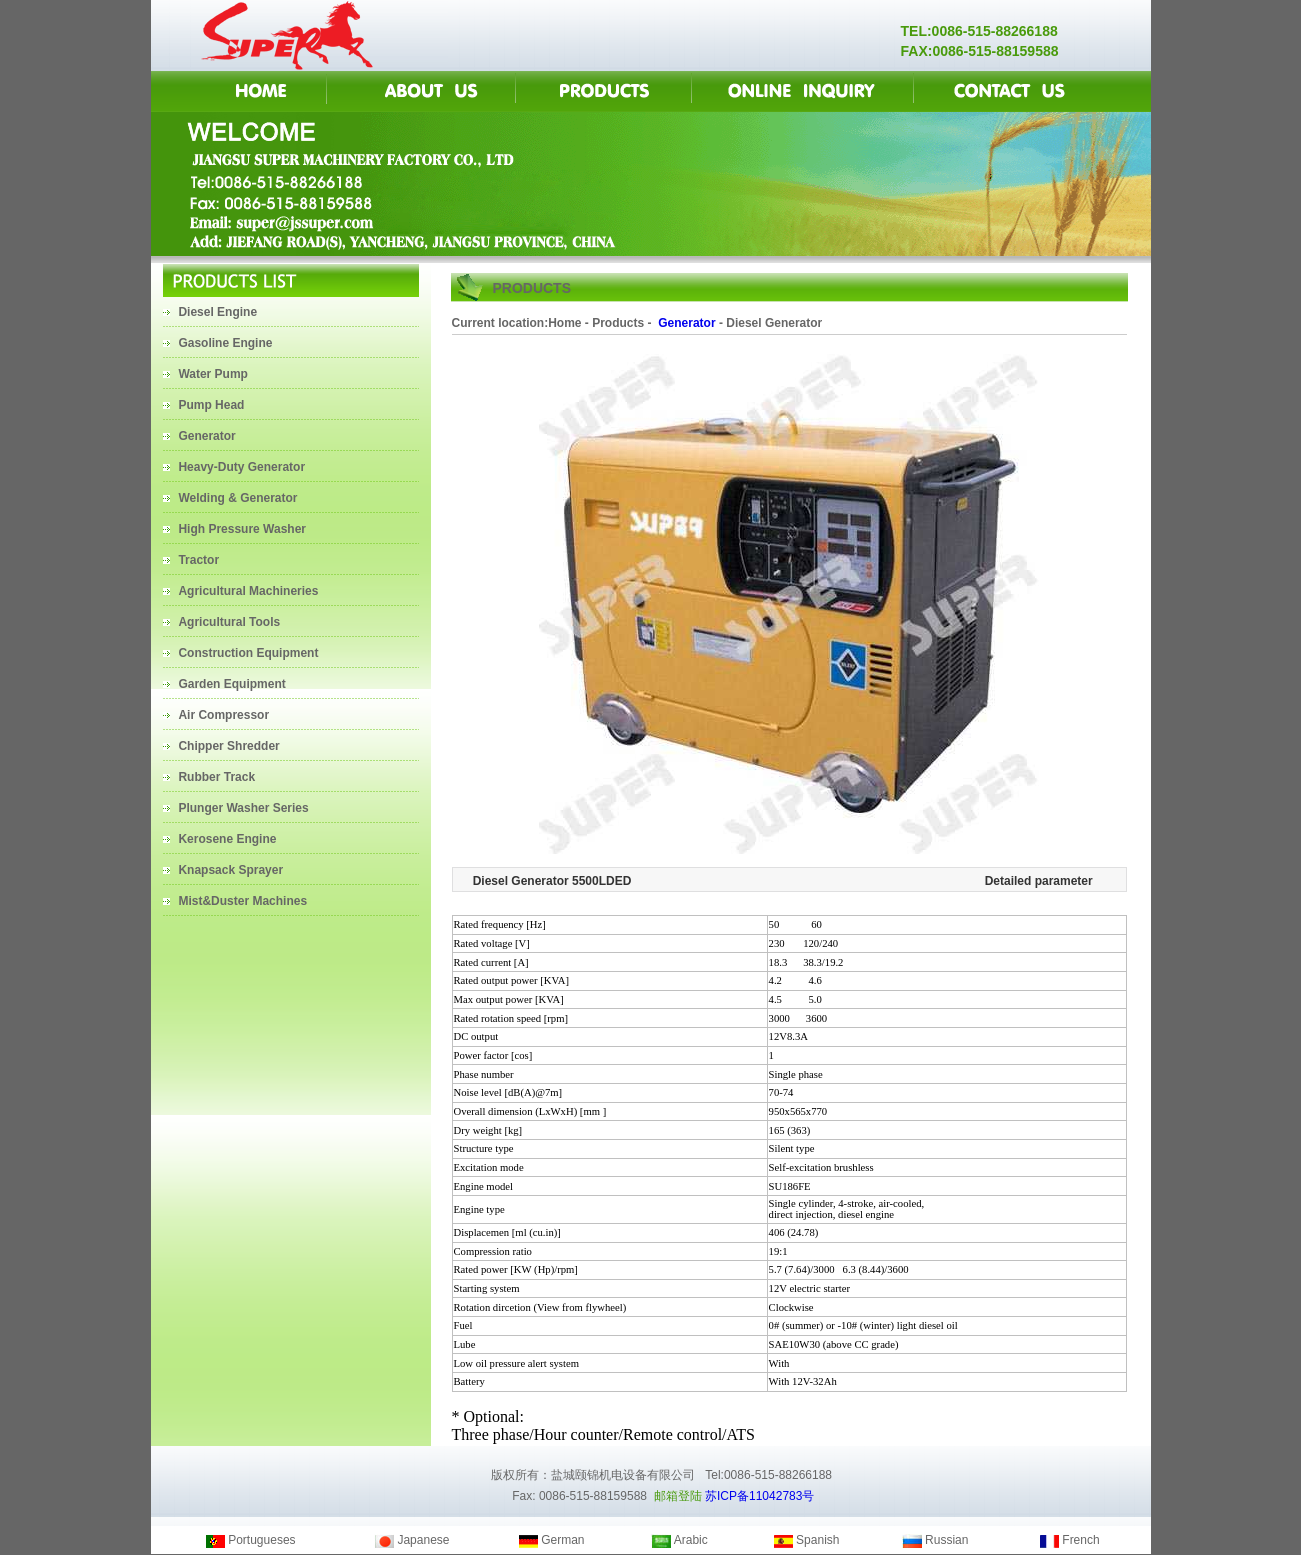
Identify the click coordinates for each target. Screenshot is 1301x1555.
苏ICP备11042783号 (759, 1496)
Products (618, 323)
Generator (685, 323)
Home (564, 323)
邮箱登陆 (678, 1496)
